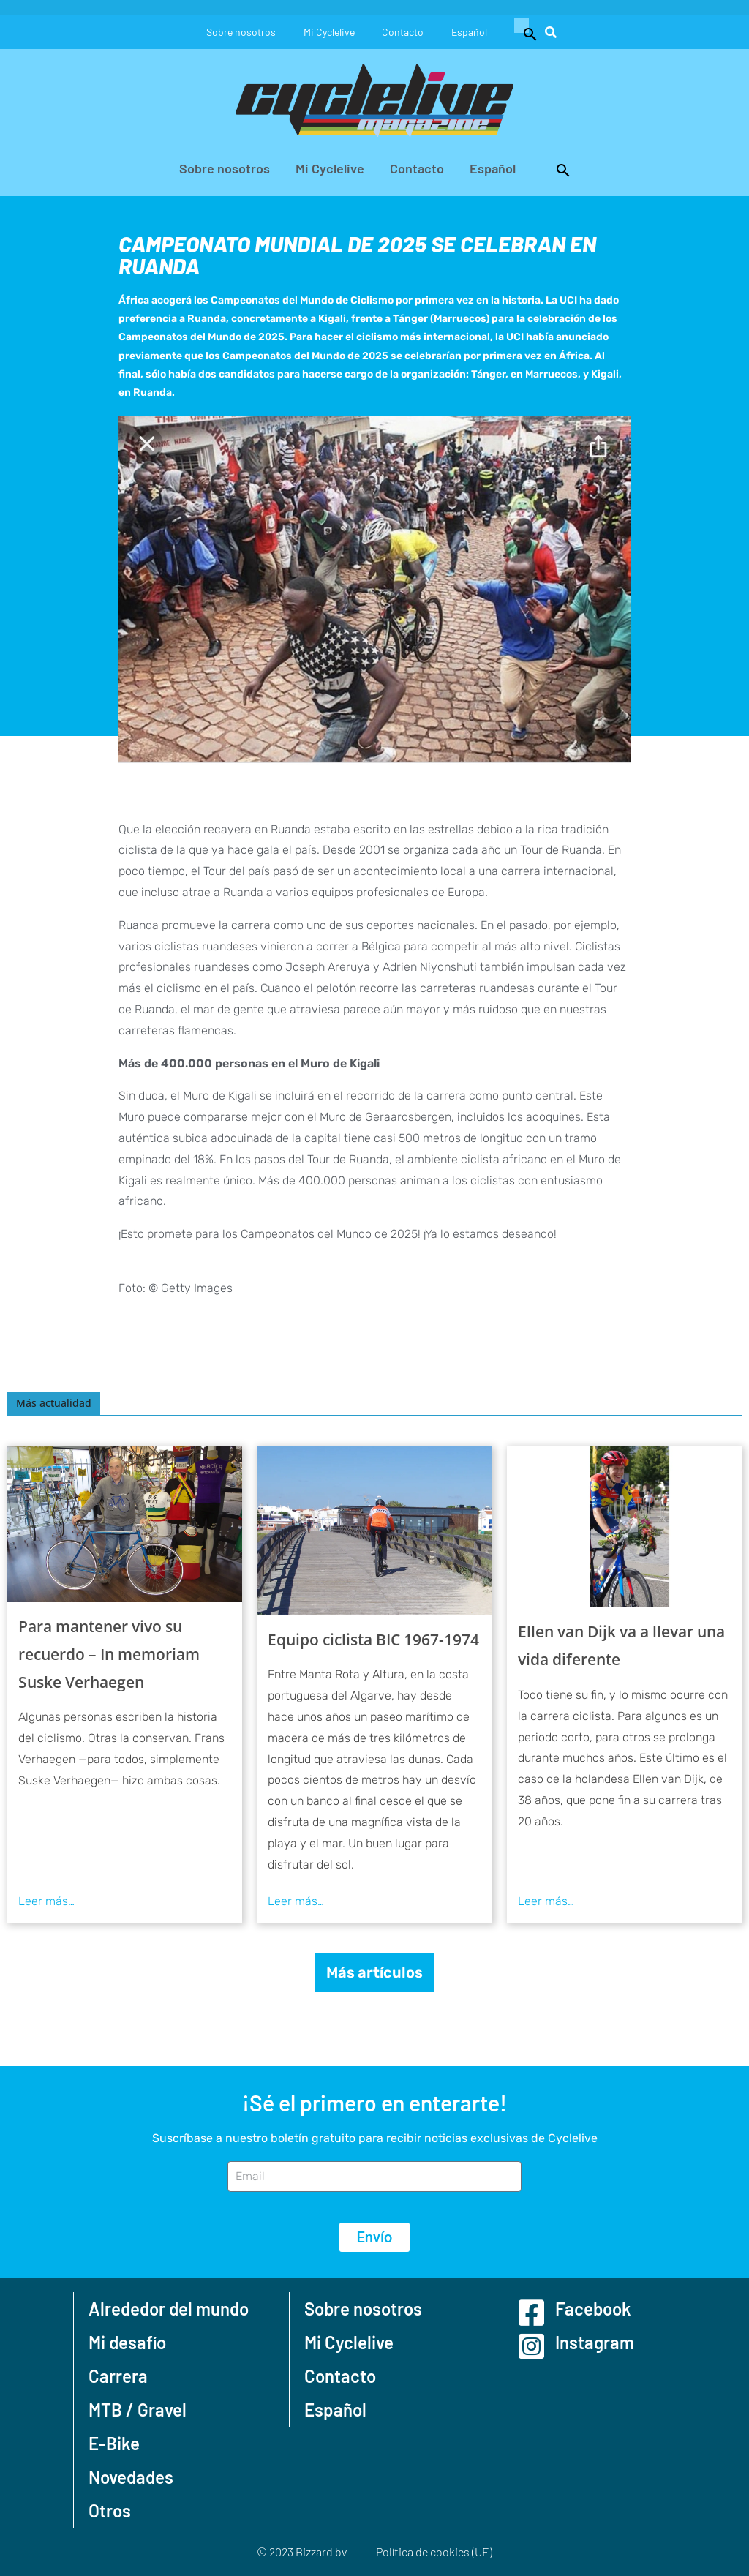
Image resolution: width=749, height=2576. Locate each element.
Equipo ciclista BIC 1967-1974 (373, 1639)
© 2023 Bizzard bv (302, 2551)
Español (472, 32)
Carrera (118, 2376)
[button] (527, 32)
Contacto (404, 32)
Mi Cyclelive (328, 32)
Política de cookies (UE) (434, 2551)
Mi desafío (127, 2342)
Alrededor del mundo (169, 2308)
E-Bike (114, 2443)
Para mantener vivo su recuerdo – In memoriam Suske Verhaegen (109, 1654)
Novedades (131, 2476)
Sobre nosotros (239, 32)
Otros (110, 2510)
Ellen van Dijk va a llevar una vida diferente (621, 1645)
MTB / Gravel (138, 2409)
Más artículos (374, 1972)
